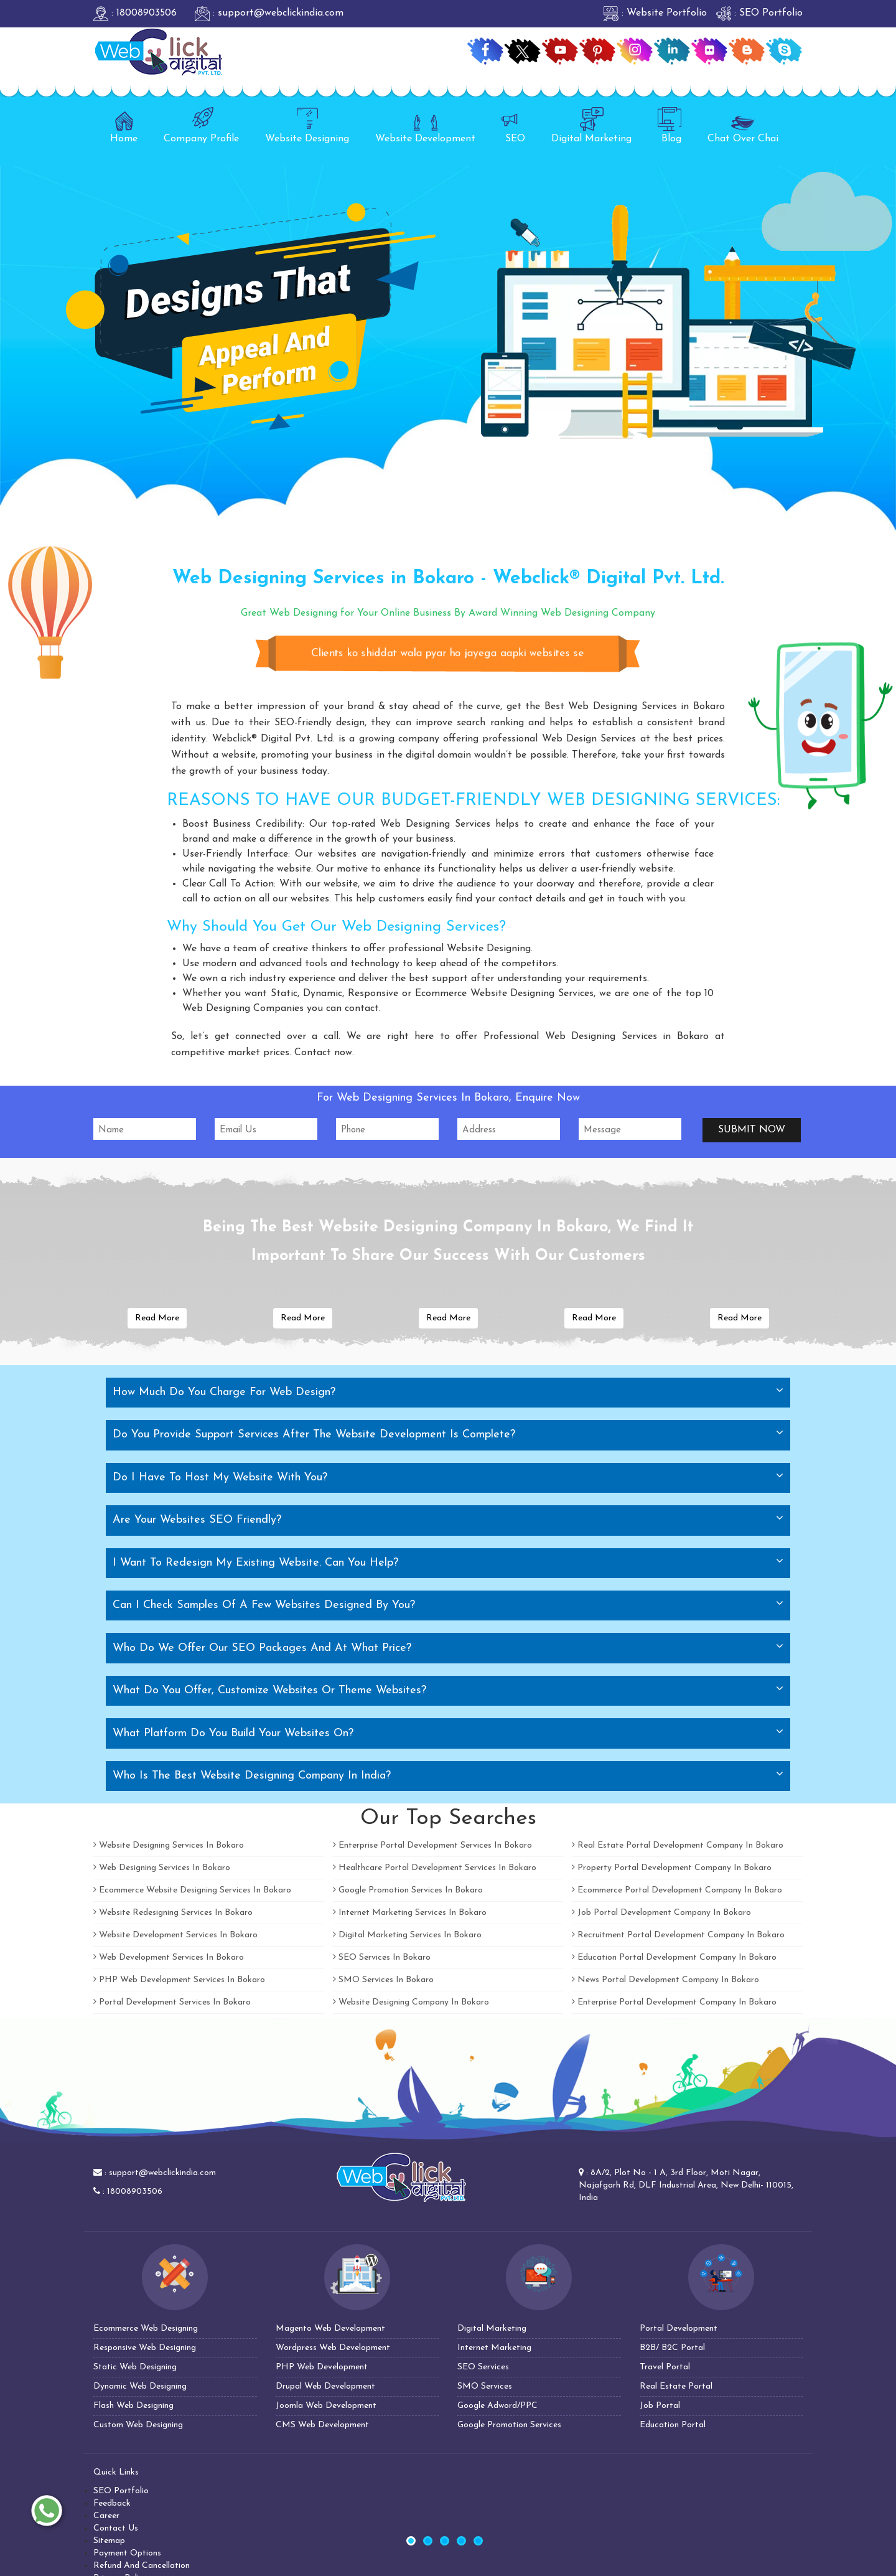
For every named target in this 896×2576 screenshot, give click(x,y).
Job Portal (660, 2405)
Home (124, 125)
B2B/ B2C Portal (672, 2348)
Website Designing (307, 125)
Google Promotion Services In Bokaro (408, 1890)
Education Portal (673, 2425)
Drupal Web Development (325, 2386)
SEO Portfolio (121, 2491)
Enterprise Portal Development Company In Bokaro (674, 2002)
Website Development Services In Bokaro (175, 1935)
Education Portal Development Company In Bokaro (674, 1957)
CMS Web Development (322, 2425)
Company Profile (201, 125)
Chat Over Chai (742, 125)
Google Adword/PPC (497, 2405)
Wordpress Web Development (333, 2348)
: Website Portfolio (655, 13)
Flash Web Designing (133, 2405)
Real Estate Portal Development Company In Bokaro (677, 1845)
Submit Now (751, 1130)
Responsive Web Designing (144, 2348)
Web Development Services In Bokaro (168, 1957)
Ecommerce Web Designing (145, 2328)
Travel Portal (665, 2367)
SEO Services (483, 2367)
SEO (513, 125)
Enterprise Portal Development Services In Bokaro (432, 1845)
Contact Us (115, 2528)
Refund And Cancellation (141, 2565)
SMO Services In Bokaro (383, 1980)
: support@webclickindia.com (269, 13)
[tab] (448, 1393)
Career (106, 2516)
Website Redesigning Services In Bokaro (173, 1912)
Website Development (425, 125)
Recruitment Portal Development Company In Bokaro (678, 1935)
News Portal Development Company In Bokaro (665, 1980)
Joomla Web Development (326, 2405)
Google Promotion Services (509, 2425)
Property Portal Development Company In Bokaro (672, 1868)
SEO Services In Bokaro (382, 1957)
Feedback (112, 2503)
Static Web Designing (135, 2367)
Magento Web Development (330, 2328)
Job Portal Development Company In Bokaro (661, 1912)
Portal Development (678, 2328)
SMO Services (484, 2386)
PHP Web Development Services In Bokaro (179, 1980)
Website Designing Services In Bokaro (168, 1845)
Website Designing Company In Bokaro (411, 2002)
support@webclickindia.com (162, 2173)
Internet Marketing (494, 2348)
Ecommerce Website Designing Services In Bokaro (192, 1890)
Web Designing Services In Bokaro (161, 1868)
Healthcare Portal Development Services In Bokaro (434, 1868)
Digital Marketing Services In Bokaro (407, 1935)
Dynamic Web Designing (140, 2386)
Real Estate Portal (676, 2386)
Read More (157, 1318)
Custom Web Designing (138, 2425)
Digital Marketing (591, 125)
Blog (669, 125)
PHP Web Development (322, 2367)
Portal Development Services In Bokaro (172, 2002)
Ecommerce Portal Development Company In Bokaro (677, 1890)
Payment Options (127, 2553)
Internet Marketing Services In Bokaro (410, 1912)
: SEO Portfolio (759, 13)
